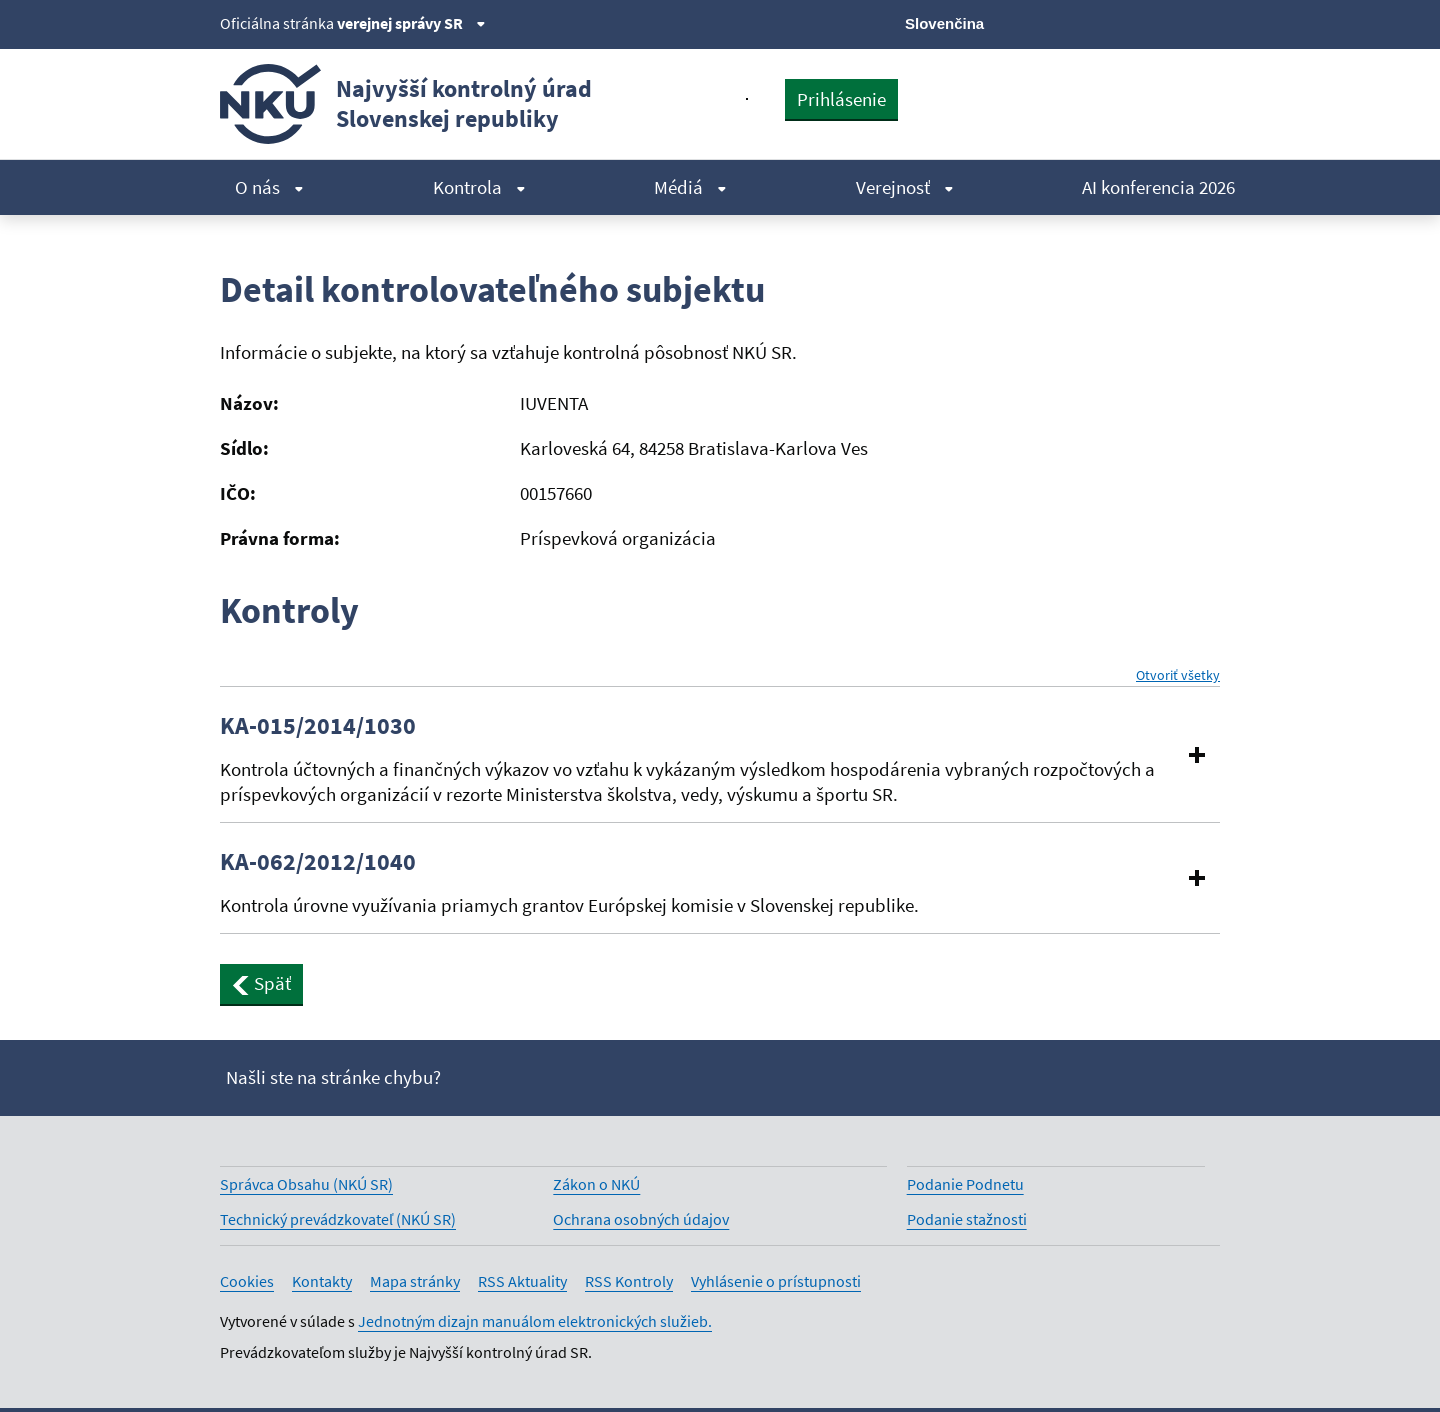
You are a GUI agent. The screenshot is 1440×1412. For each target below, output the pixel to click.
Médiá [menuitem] (690, 187)
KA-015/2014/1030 (318, 726)
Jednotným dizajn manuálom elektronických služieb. (535, 1321)
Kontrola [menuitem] (479, 187)
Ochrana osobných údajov (641, 1219)
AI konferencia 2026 (1158, 187)
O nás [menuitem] (269, 187)
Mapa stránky (415, 1281)
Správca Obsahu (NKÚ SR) (306, 1184)
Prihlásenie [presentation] (841, 99)
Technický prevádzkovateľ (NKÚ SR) (338, 1219)
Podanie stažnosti (967, 1219)
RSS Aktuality (522, 1281)
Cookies (247, 1281)
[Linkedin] (1173, 22)
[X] (1072, 22)
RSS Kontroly (629, 1281)
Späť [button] (261, 983)
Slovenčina (944, 23)
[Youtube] (1140, 22)
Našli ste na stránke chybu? (333, 1077)
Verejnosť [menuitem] (905, 187)
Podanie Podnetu (965, 1184)
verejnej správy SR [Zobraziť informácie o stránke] (411, 23)
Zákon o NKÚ (596, 1184)
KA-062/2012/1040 (318, 862)
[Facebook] (1106, 22)
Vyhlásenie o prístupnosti (776, 1281)
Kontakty (322, 1281)
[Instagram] (1207, 22)
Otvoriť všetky (1178, 675)
